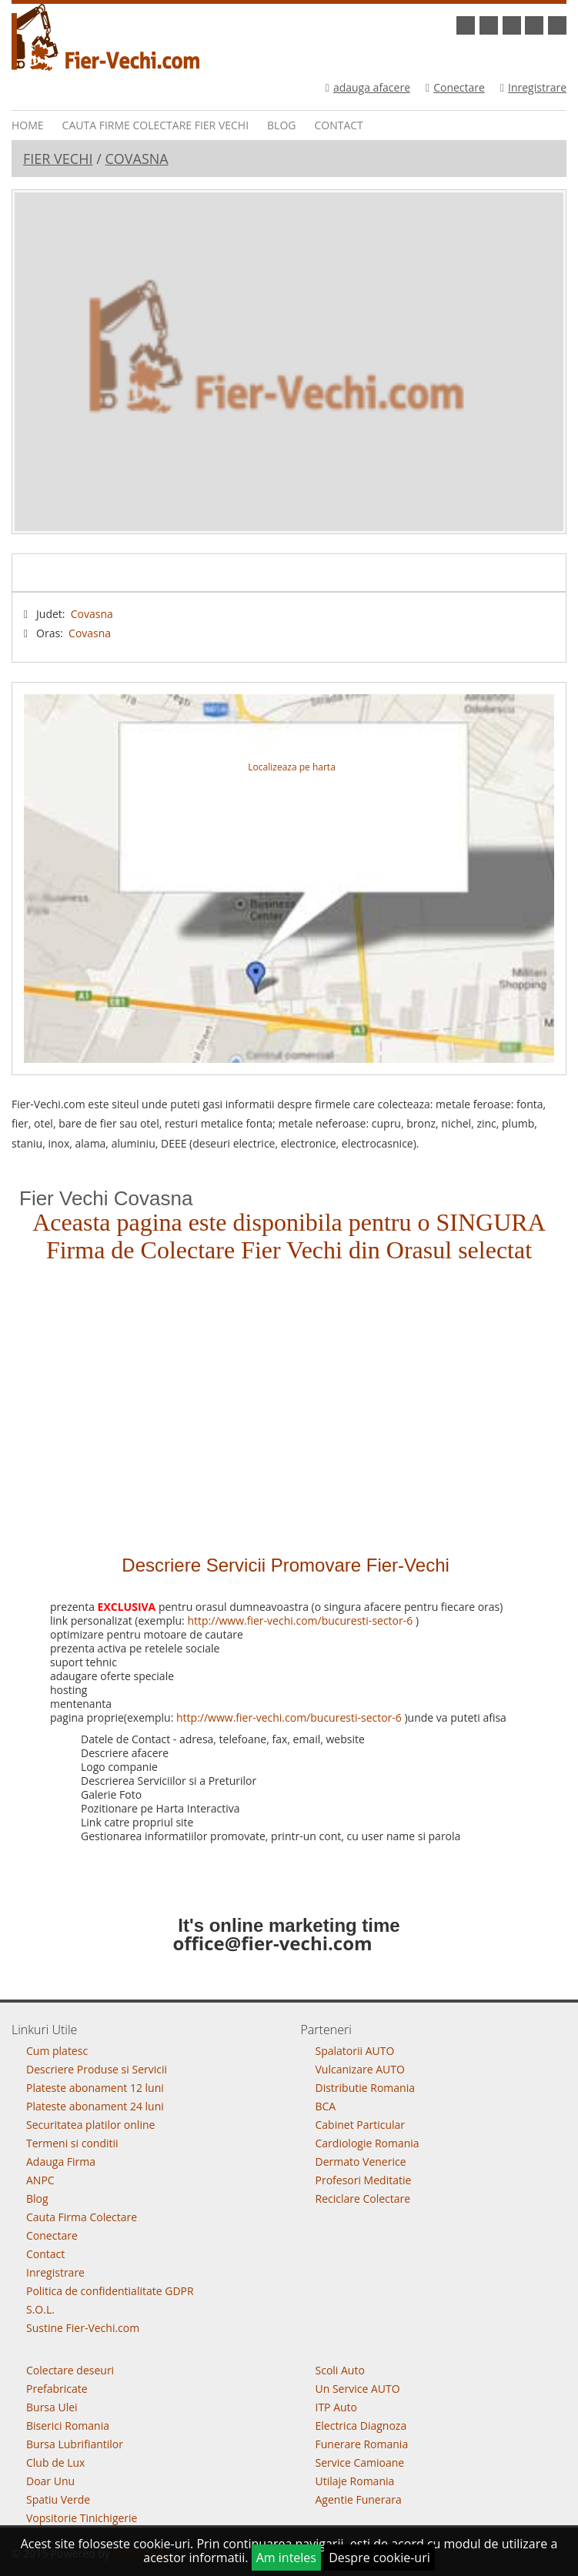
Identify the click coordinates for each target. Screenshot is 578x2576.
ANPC (40, 2180)
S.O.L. (40, 2309)
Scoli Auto (340, 2370)
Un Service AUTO (358, 2388)
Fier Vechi (57, 158)
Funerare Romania (362, 2444)
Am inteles (286, 2557)
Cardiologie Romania (367, 2143)
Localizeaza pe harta (291, 766)
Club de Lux (55, 2462)
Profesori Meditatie (364, 2180)
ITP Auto (337, 2407)
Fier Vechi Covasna (105, 1198)
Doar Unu (50, 2481)
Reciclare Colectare (363, 2198)
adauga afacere (368, 87)
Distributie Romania (366, 2087)
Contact (338, 125)
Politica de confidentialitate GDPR (110, 2291)
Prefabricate (57, 2388)
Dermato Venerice (361, 2161)
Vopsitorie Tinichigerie (81, 2518)
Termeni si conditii (72, 2143)
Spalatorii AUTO (355, 2050)
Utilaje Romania (355, 2481)
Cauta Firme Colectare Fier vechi (155, 125)
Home (28, 125)
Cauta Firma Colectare (81, 2217)
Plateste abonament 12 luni (95, 2087)
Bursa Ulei (52, 2407)
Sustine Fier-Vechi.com (82, 2327)
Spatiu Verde (58, 2499)
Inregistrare (533, 87)
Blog (281, 125)
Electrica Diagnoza (361, 2425)
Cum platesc (57, 2050)
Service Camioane (360, 2462)
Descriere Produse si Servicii (96, 2069)
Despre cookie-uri (379, 2557)
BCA (326, 2106)
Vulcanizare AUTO (360, 2069)
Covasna (136, 158)
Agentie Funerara (359, 2499)
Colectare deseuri (70, 2370)
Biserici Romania (67, 2425)
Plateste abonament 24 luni (95, 2106)
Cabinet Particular (361, 2124)
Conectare (455, 87)
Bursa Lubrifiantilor (74, 2444)
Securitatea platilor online (90, 2124)
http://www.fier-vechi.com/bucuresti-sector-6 (300, 1620)
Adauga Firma (60, 2161)
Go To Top (289, 1996)
